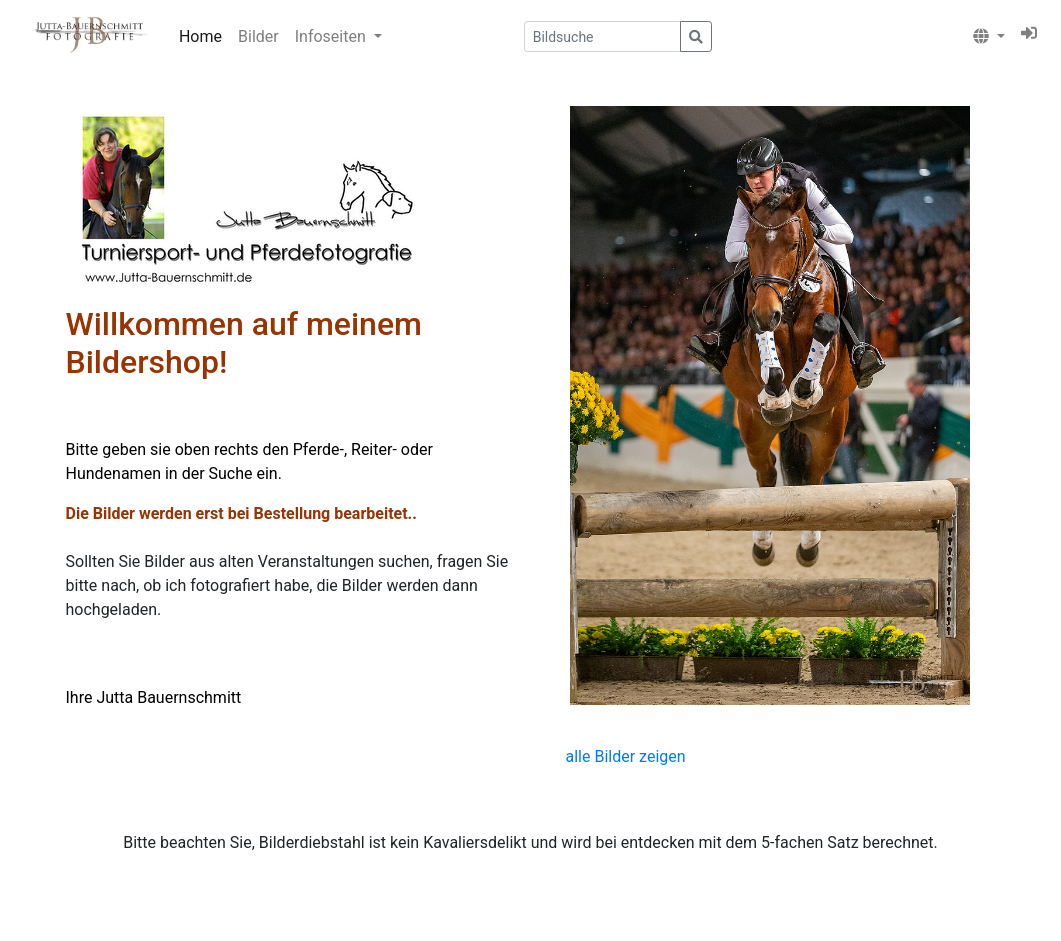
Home (200, 36)
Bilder (258, 36)
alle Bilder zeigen (626, 756)
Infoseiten (332, 36)
